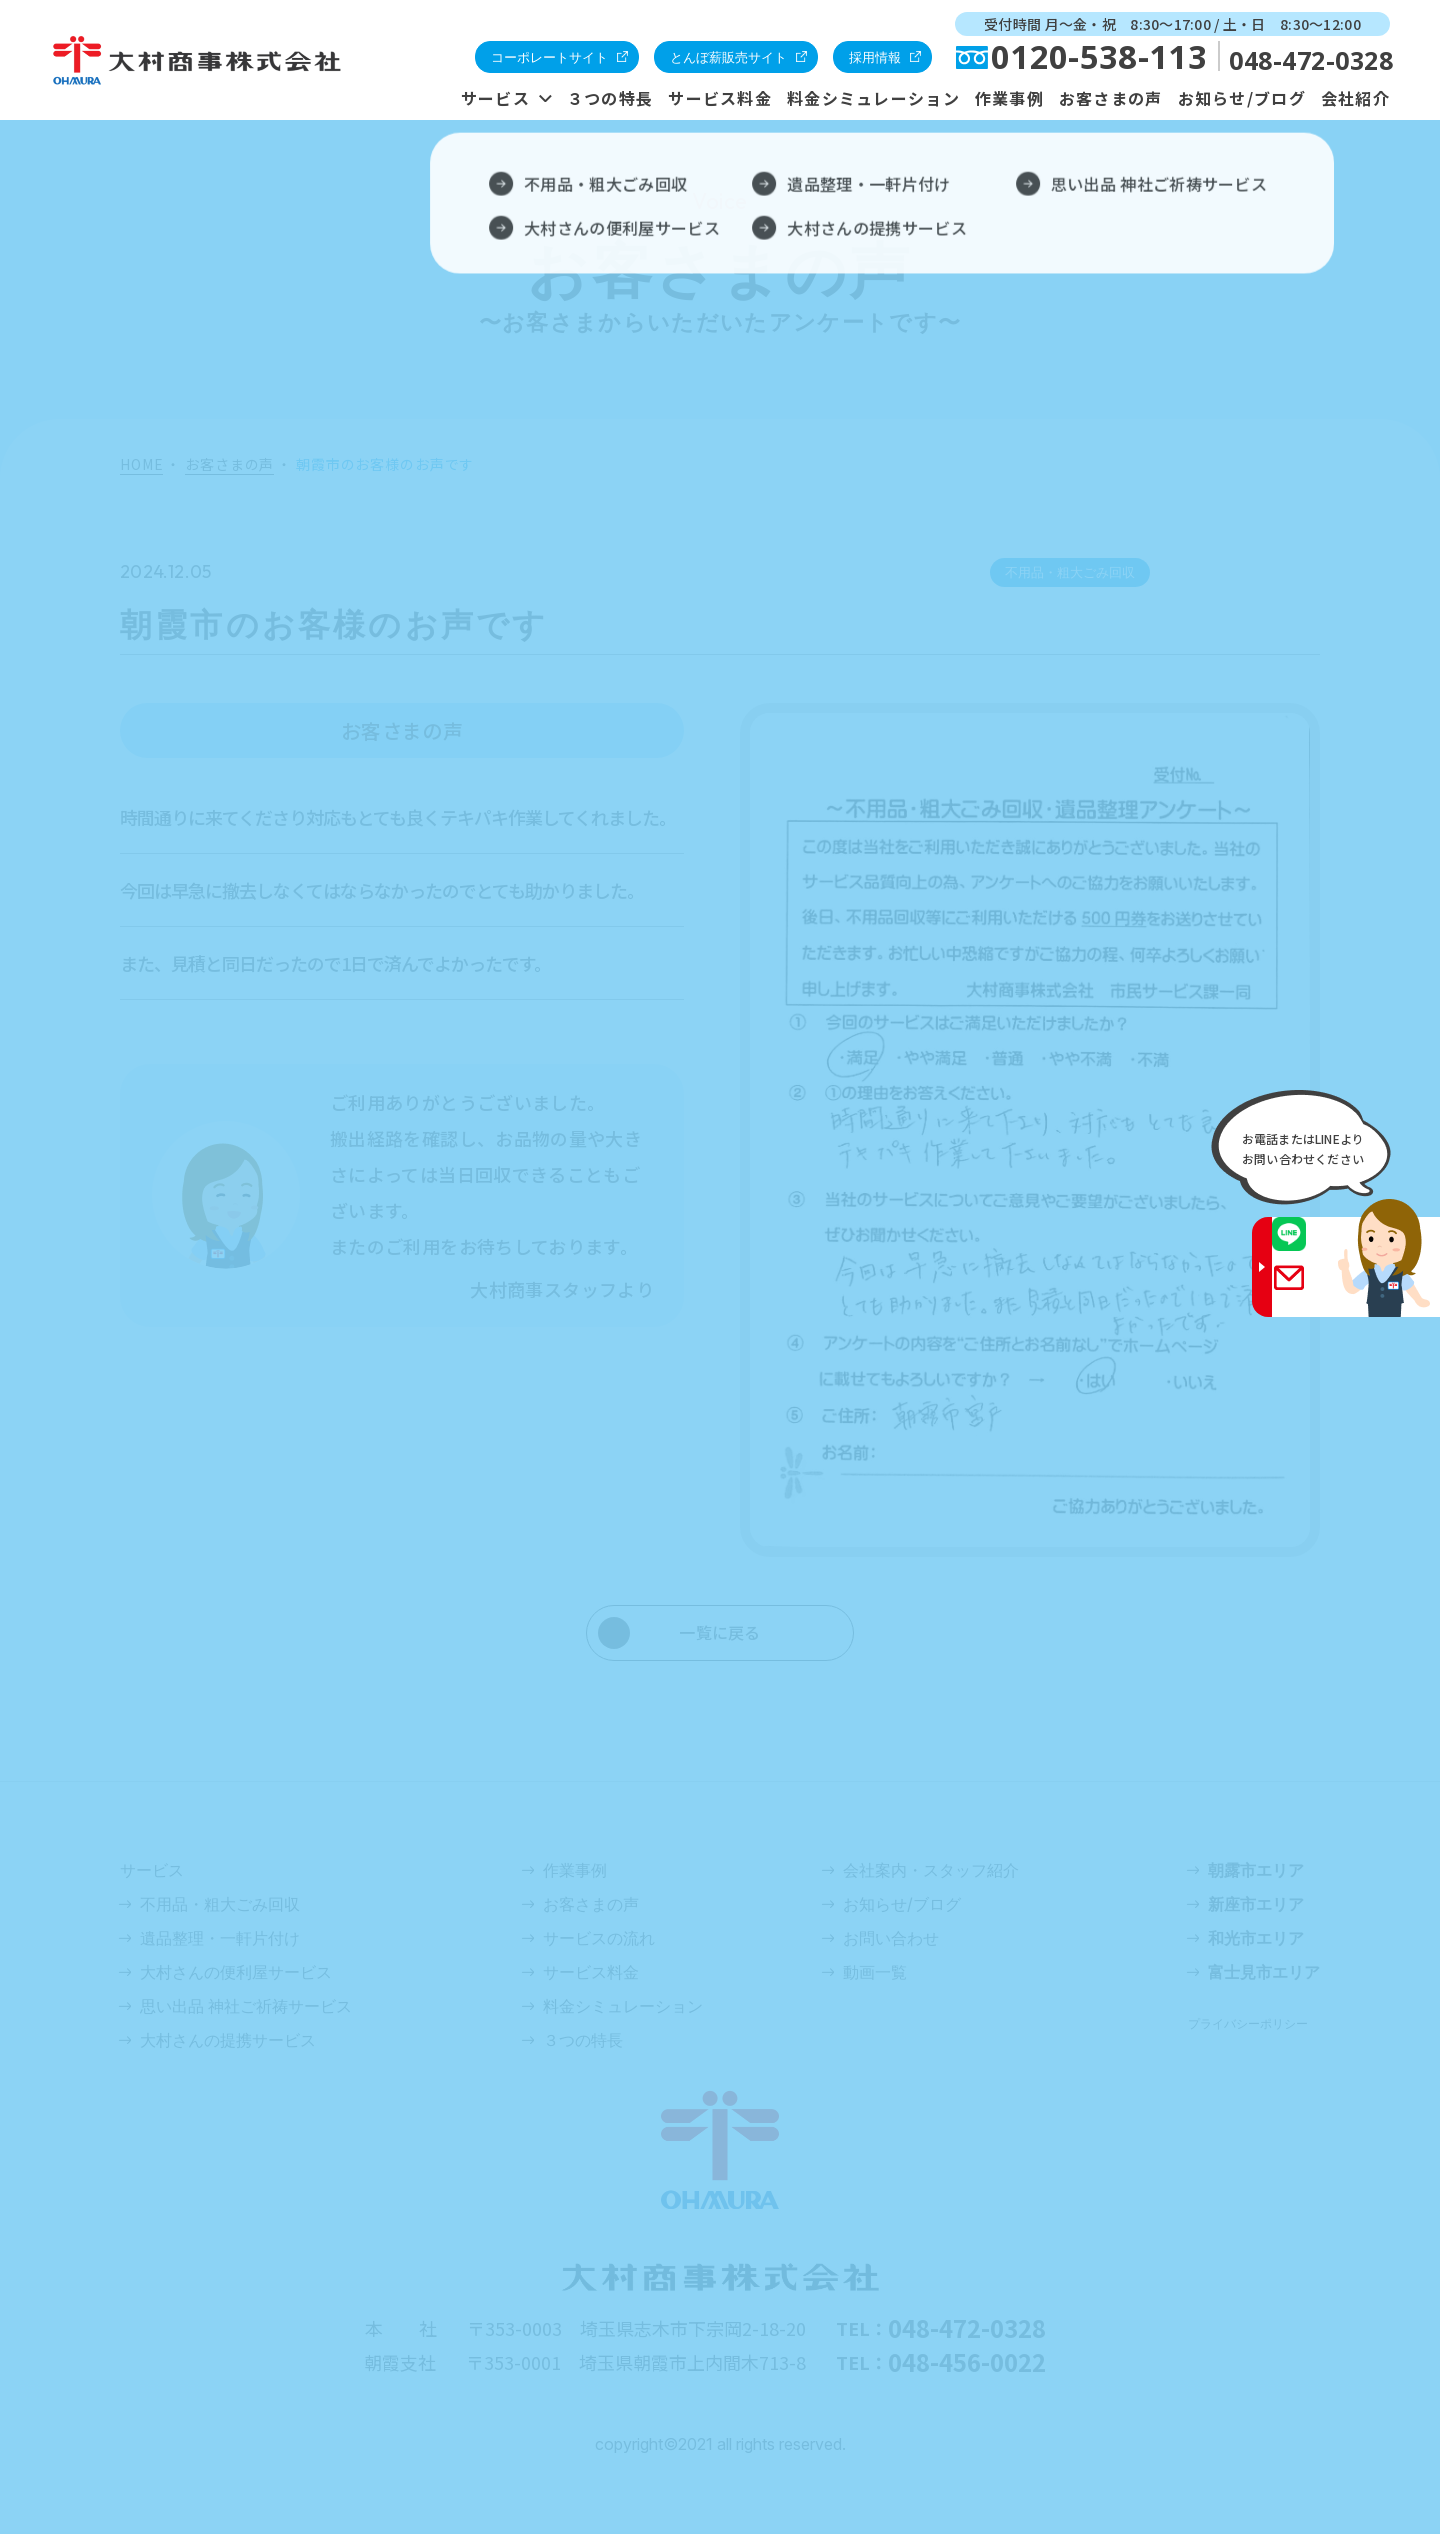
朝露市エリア (1256, 1870)
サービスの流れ (599, 1938)
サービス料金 (720, 98)
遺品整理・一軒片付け (220, 1938)
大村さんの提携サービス (228, 2040)
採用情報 (875, 57)
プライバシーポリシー (1248, 2023)
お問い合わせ (891, 1938)
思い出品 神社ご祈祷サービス (246, 2006)
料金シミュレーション (873, 98)
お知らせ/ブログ (1242, 98)
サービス (495, 98)
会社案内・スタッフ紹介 (931, 1870)
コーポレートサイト (549, 57)
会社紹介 (1355, 98)
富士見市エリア (1264, 1972)
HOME (141, 466)
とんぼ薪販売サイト (728, 57)
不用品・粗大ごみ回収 (220, 1904)
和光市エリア (1256, 1938)
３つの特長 (610, 98)
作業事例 (1009, 98)
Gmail (1311, 1291)
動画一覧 (875, 1972)
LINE (1311, 1248)
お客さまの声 (1111, 98)
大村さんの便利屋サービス (236, 1972)
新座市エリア (1256, 1904)
